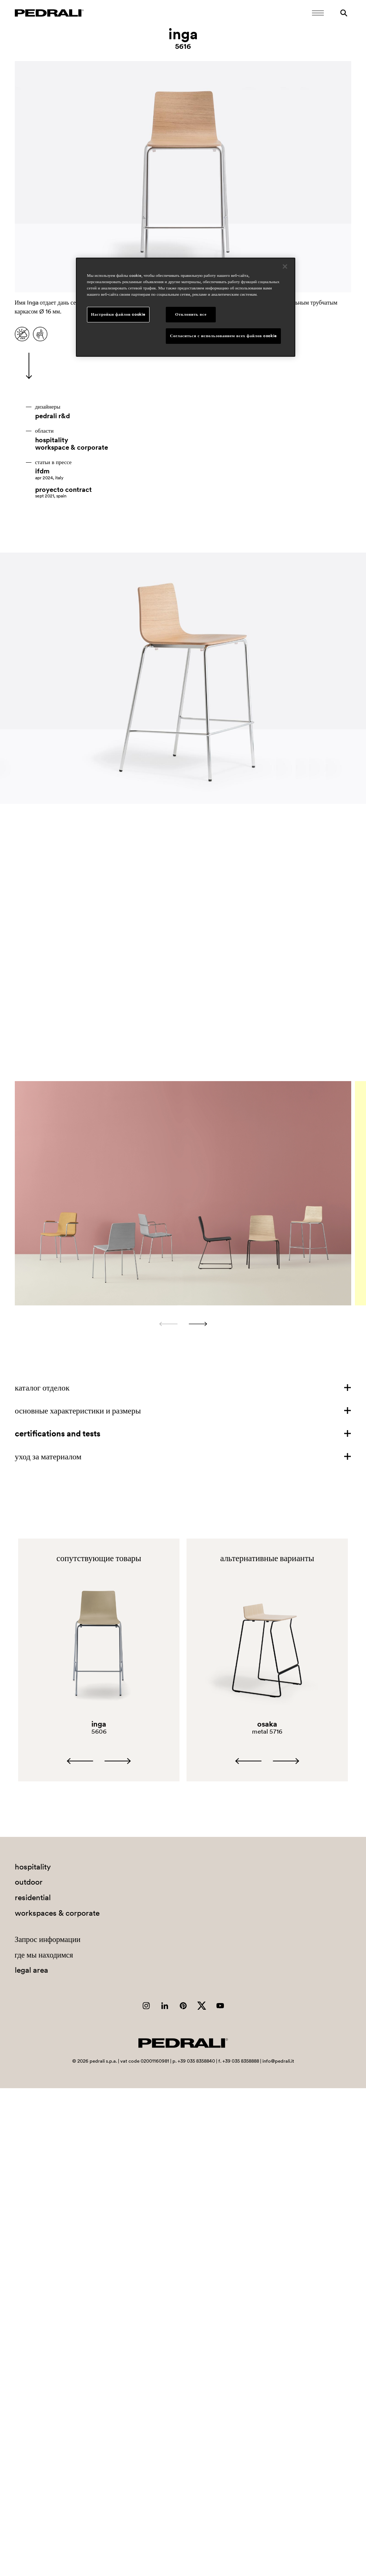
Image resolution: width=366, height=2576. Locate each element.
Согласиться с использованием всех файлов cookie (223, 335)
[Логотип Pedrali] (49, 13)
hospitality (51, 440)
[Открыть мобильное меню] (317, 13)
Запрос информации (48, 1939)
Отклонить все (190, 314)
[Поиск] (343, 13)
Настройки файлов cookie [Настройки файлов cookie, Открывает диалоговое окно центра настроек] (118, 314)
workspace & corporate (71, 447)
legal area (31, 1970)
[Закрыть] (285, 266)
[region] (185, 307)
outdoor (29, 1882)
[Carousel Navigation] (183, 1324)
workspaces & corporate (57, 1913)
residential (33, 1897)
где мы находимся (44, 1955)
